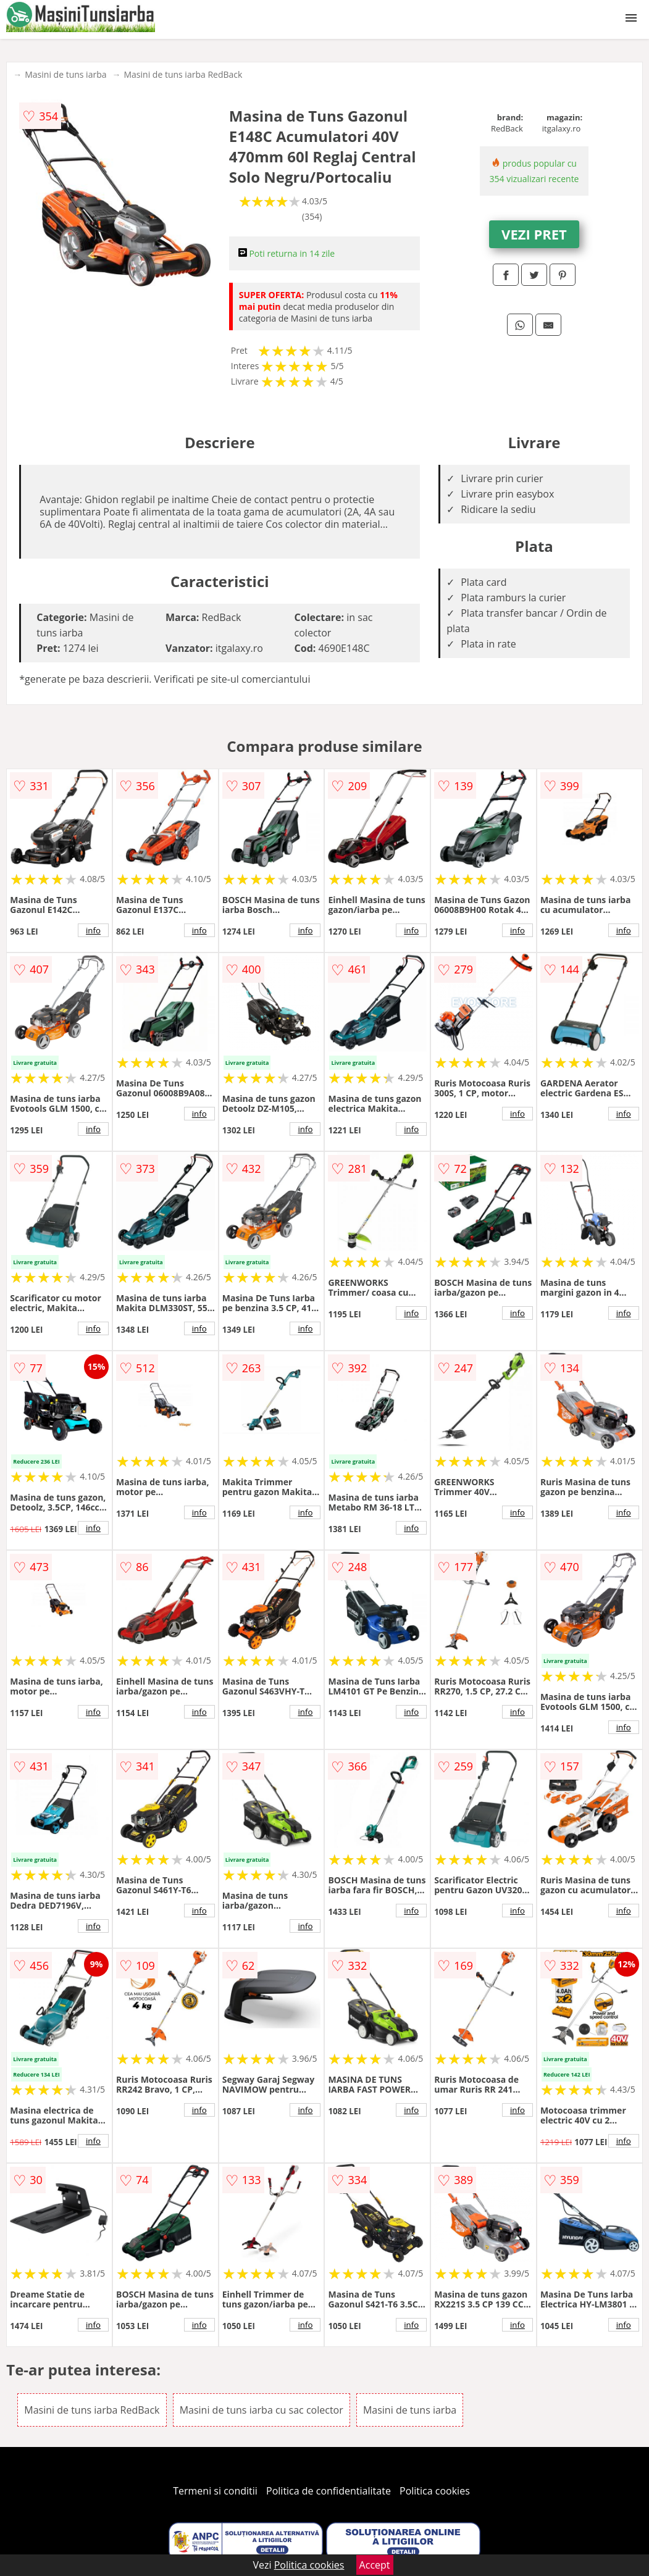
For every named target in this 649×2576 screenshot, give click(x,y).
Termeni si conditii (215, 2491)
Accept (374, 2565)
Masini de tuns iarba (65, 74)
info (93, 930)
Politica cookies (435, 2491)
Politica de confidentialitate (328, 2491)
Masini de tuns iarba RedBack (183, 74)
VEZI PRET (534, 234)
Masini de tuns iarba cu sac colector (261, 2410)
